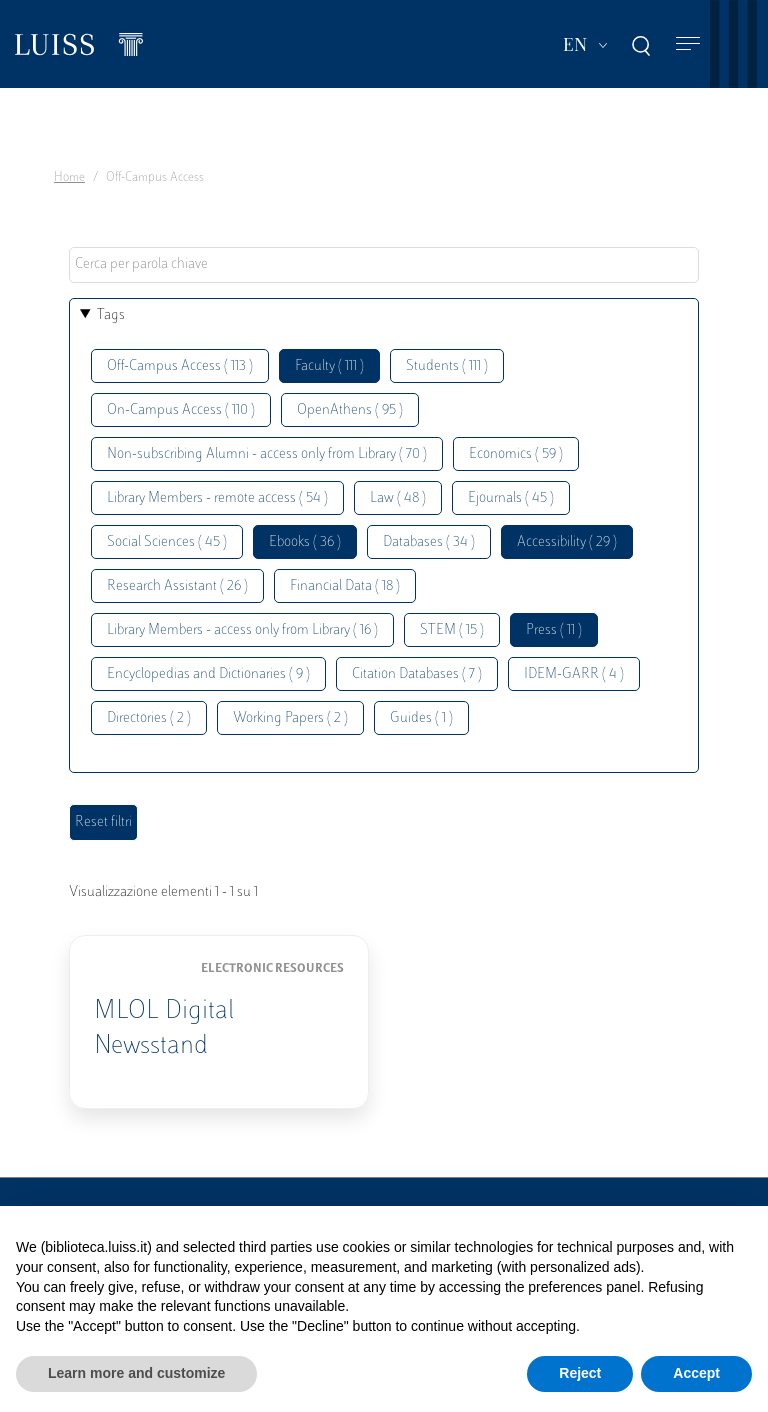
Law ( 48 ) (398, 498)
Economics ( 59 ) (516, 454)
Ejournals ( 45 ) (511, 498)
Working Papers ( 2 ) (290, 718)
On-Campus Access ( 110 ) (181, 410)
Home (69, 178)
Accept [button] (696, 1373)
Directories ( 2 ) (149, 718)
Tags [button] (111, 315)
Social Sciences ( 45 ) (167, 542)
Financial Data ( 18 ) (345, 586)
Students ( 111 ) (447, 366)
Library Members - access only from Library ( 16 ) (242, 630)
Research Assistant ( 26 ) (177, 586)
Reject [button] (580, 1373)
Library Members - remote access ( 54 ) (217, 498)
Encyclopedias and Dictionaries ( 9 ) (208, 674)
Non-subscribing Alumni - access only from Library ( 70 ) (267, 454)
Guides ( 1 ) (421, 718)
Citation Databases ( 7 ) (417, 674)
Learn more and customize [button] (136, 1373)
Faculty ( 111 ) (329, 366)
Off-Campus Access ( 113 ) (180, 366)
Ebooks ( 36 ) (305, 542)
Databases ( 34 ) (429, 542)
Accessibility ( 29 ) (567, 542)
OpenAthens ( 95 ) (350, 410)
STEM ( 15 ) (452, 630)
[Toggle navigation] (688, 44)
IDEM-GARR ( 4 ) (574, 674)
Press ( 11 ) (554, 630)
